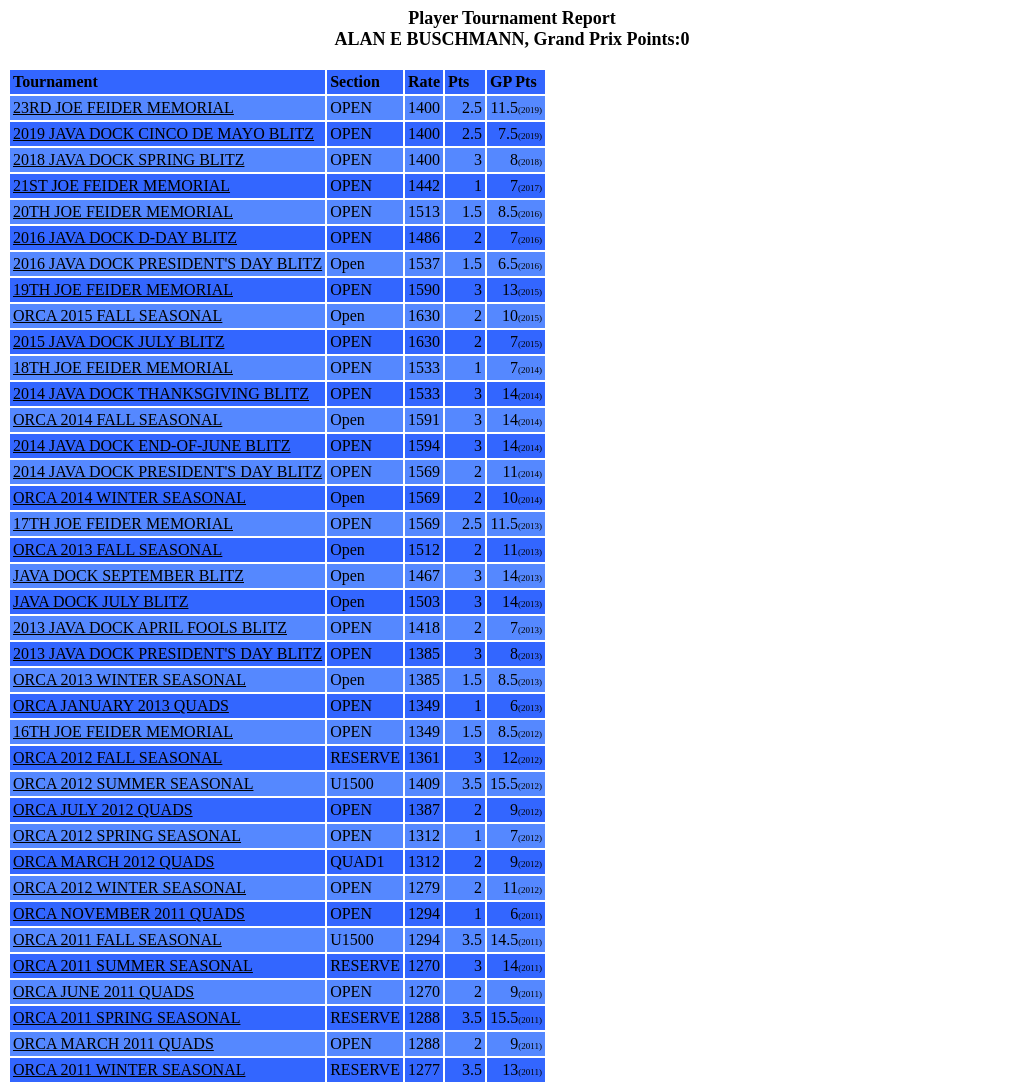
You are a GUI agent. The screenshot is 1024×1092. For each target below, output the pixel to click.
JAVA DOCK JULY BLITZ (100, 601)
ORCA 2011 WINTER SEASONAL (129, 1069)
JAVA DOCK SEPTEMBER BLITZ (128, 575)
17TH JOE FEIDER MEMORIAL (123, 523)
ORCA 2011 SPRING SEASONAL (126, 1017)
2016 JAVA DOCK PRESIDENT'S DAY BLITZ (167, 263)
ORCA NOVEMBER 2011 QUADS (129, 913)
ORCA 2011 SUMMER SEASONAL (133, 965)
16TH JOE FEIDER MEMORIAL (123, 731)
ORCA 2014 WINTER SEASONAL (129, 497)
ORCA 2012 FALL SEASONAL (117, 757)
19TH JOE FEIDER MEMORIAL (123, 289)
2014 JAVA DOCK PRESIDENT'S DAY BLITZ (167, 471)
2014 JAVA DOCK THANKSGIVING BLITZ (161, 393)
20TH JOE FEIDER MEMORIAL (123, 211)
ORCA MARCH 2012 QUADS (113, 861)
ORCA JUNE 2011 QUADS (103, 991)
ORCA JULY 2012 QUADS (103, 809)
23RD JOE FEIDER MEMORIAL (123, 107)
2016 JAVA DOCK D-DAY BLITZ (125, 237)
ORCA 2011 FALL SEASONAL (117, 939)
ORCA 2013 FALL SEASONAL (117, 549)
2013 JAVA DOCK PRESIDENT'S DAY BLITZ (167, 653)
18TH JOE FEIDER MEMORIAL (123, 367)
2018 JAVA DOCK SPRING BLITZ (128, 159)
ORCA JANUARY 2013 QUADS (121, 705)
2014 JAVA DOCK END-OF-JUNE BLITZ (152, 445)
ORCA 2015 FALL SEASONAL (117, 315)
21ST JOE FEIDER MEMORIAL (121, 185)
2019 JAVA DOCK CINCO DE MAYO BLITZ (163, 133)
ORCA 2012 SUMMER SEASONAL (133, 783)
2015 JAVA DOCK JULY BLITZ (118, 341)
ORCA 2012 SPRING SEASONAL (127, 835)
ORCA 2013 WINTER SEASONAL (129, 679)
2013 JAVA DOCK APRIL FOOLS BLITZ (150, 627)
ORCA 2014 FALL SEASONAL (117, 419)
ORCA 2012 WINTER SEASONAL (129, 887)
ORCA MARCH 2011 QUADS (113, 1043)
